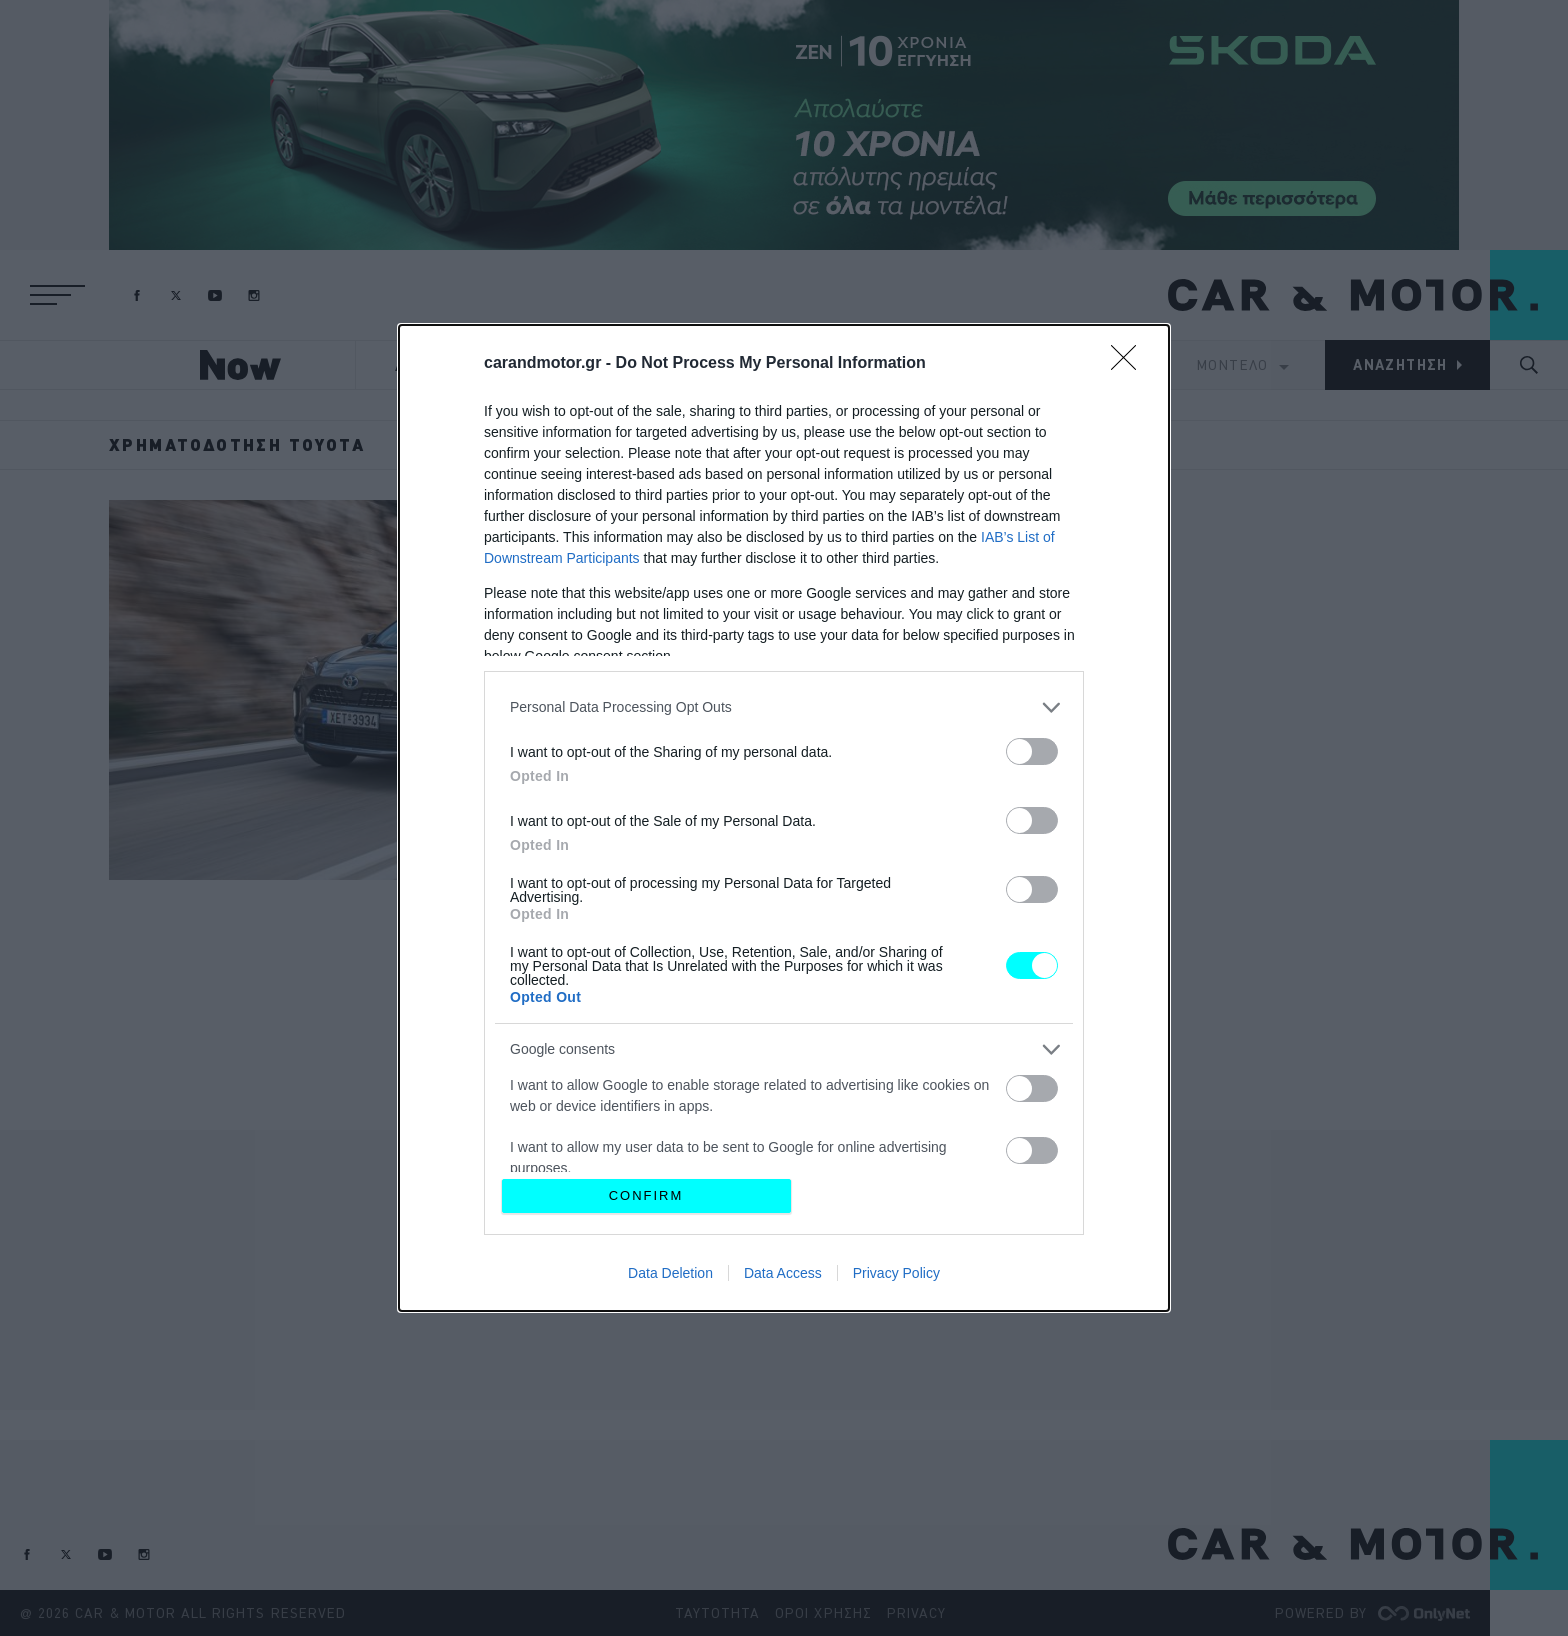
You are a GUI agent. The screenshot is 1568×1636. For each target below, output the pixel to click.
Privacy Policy (896, 1273)
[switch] (1032, 751)
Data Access (783, 1273)
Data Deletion (670, 1273)
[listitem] (784, 707)
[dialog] (784, 818)
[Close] (1130, 364)
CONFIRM (646, 1195)
